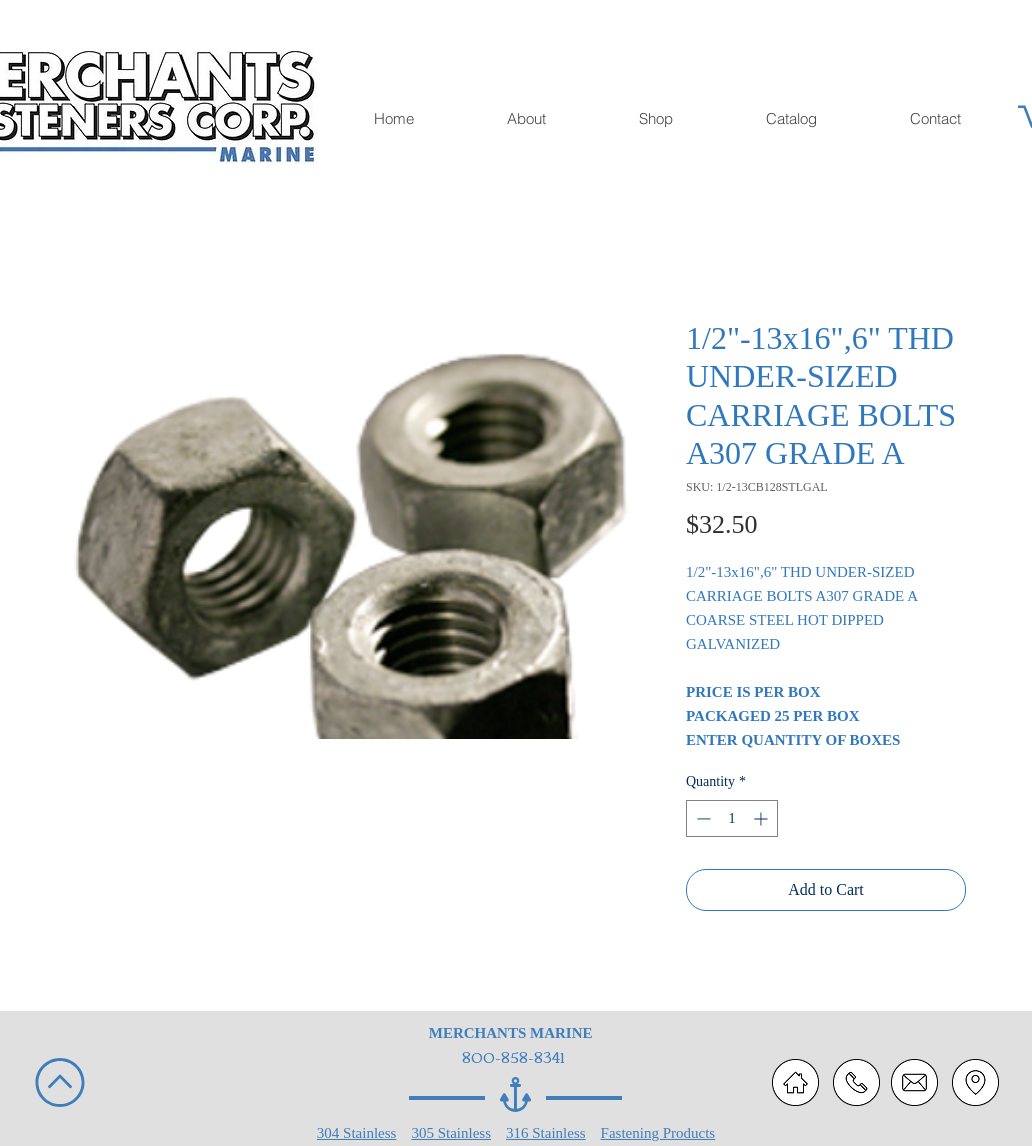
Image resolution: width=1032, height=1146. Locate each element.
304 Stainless (357, 1133)
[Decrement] (701, 818)
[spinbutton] (732, 818)
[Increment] (762, 818)
